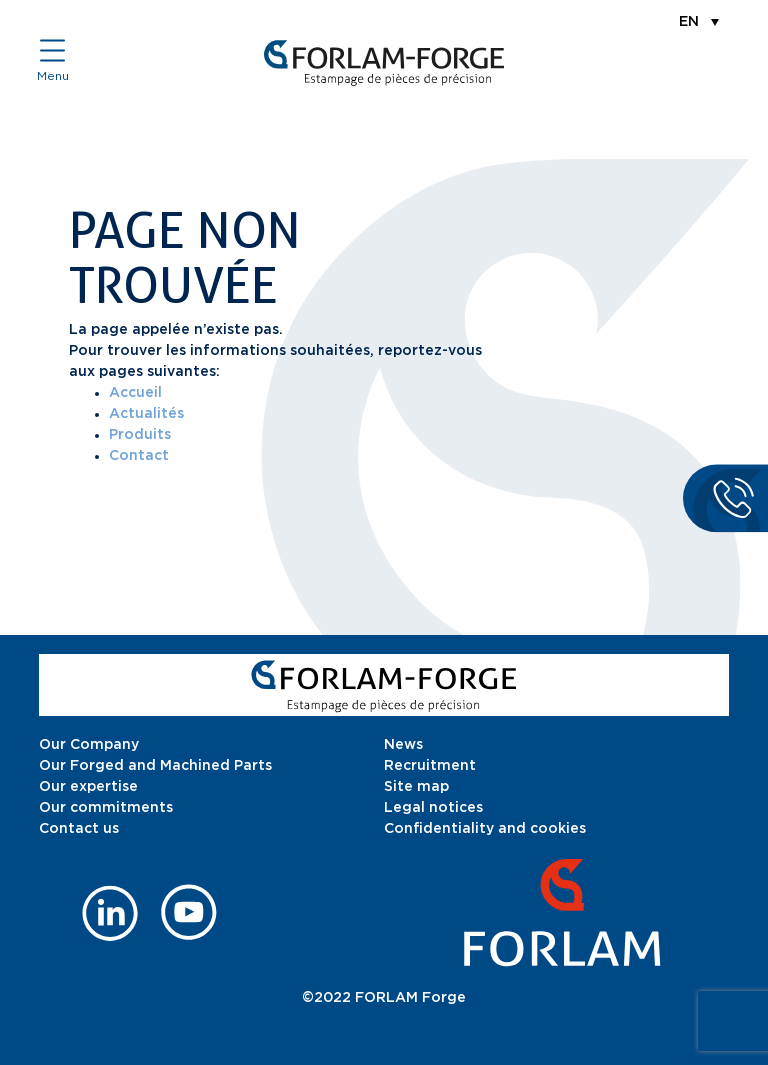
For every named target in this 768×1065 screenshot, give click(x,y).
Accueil (135, 393)
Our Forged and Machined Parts (155, 766)
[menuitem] (699, 21)
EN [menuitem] (689, 22)
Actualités (146, 414)
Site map (416, 787)
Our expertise (88, 787)
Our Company (89, 745)
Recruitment (430, 766)
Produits (140, 435)
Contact (139, 456)
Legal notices (433, 808)
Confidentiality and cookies (485, 829)
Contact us (79, 829)
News (403, 745)
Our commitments (106, 808)
